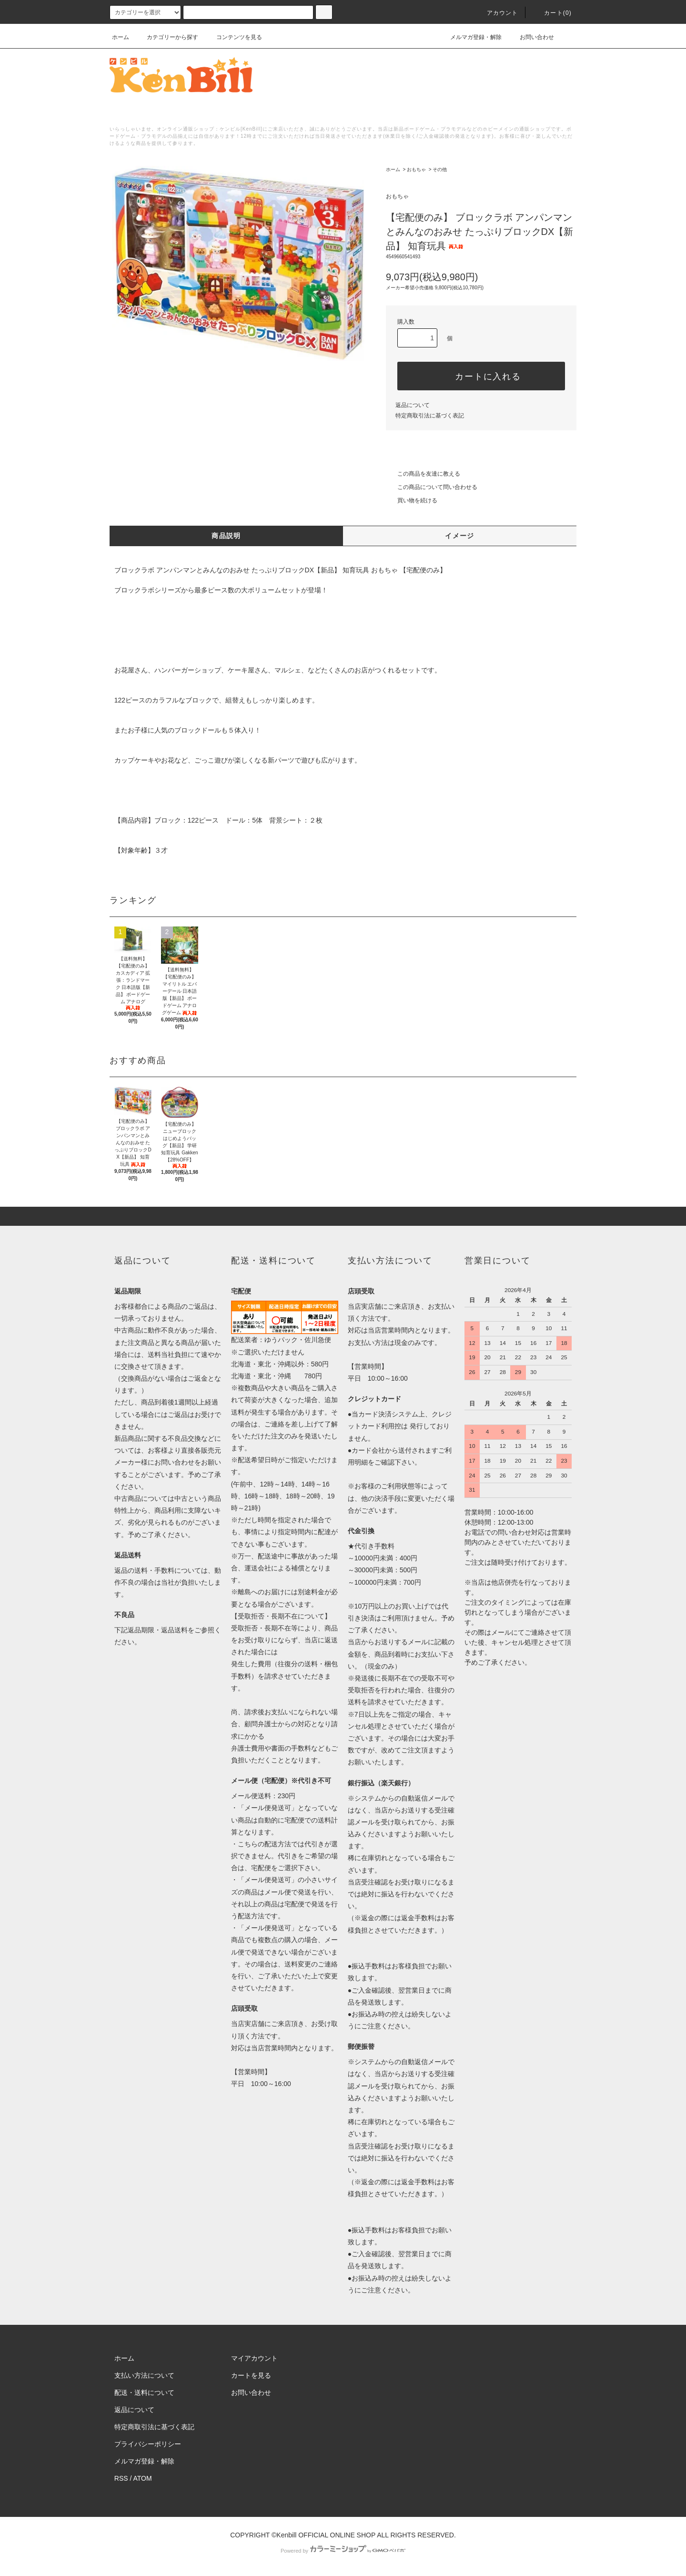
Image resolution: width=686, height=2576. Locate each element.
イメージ (459, 536)
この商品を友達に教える (423, 473)
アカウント (496, 13)
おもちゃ (416, 169)
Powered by (343, 2551)
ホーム (120, 37)
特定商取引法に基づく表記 (429, 415)
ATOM (142, 2478)
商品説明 (226, 536)
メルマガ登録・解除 (470, 37)
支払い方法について (144, 2375)
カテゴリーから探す (166, 37)
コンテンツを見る (233, 37)
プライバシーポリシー (147, 2444)
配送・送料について (144, 2392)
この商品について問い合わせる (431, 487)
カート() (552, 13)
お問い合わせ (531, 37)
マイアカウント (254, 2358)
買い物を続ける (411, 500)
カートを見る (251, 2375)
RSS (121, 2478)
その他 (440, 169)
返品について (412, 405)
